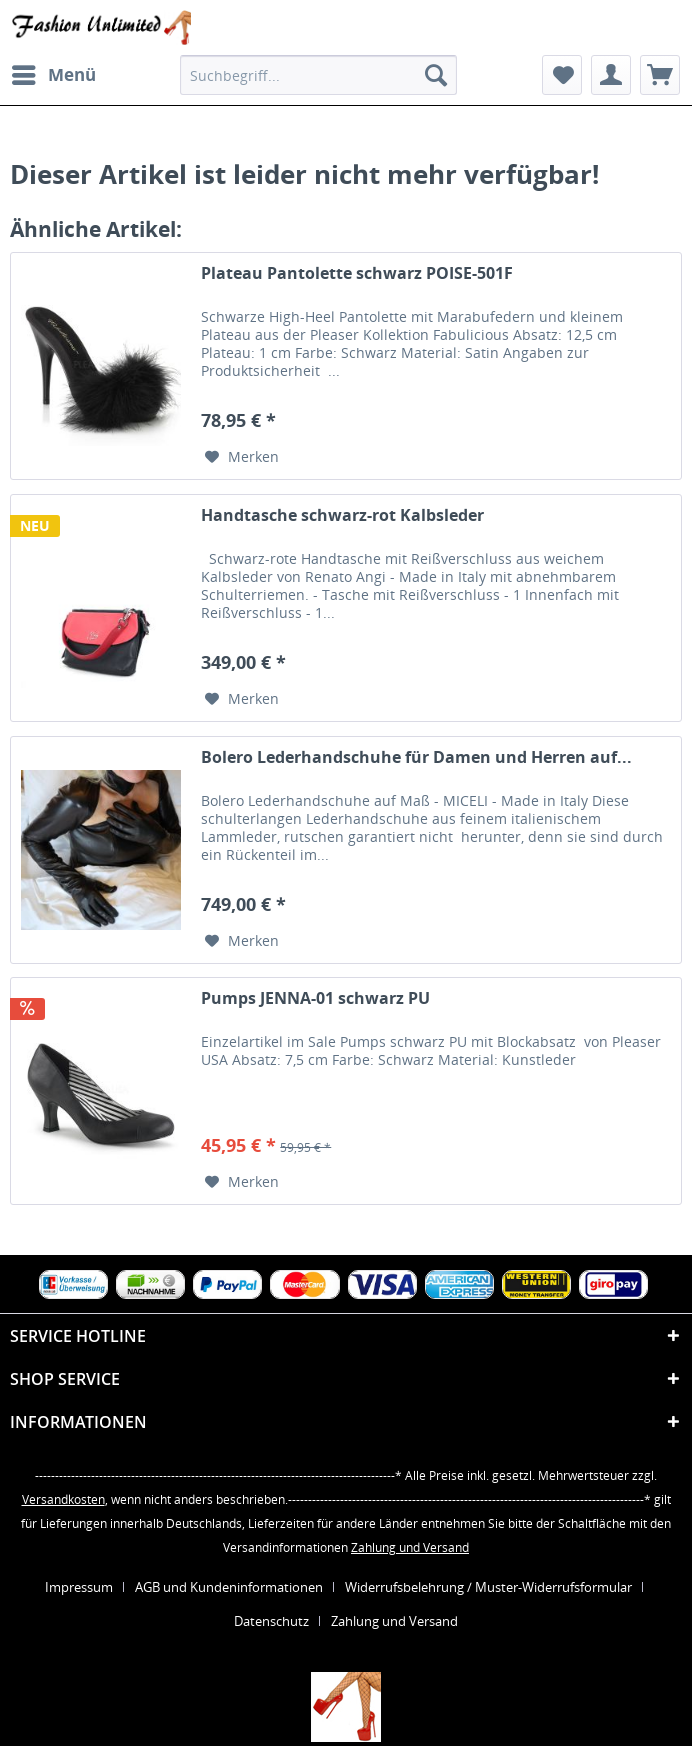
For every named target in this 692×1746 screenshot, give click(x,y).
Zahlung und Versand (410, 1547)
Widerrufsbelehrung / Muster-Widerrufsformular (488, 1587)
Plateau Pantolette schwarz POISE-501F (357, 273)
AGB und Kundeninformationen (229, 1587)
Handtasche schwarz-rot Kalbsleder (342, 515)
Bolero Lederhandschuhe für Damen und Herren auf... (416, 757)
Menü (54, 72)
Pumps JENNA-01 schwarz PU (315, 998)
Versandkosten (63, 1499)
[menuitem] (53, 75)
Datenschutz (271, 1621)
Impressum (79, 1587)
